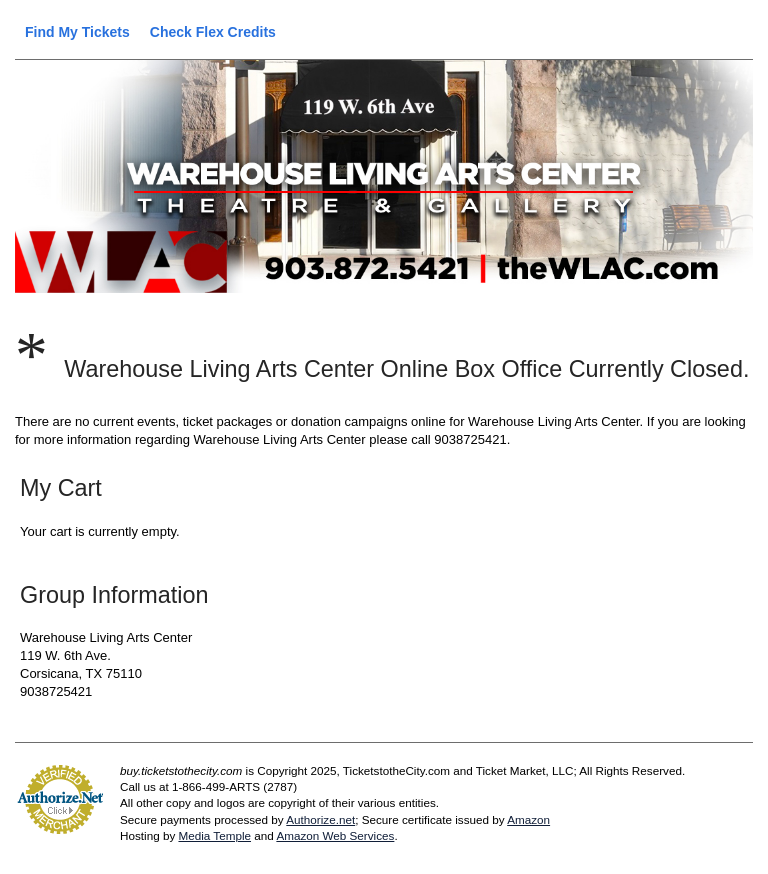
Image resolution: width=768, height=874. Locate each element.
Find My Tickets (77, 32)
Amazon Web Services (335, 835)
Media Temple (214, 835)
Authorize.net (320, 819)
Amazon (528, 819)
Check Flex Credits (213, 32)
